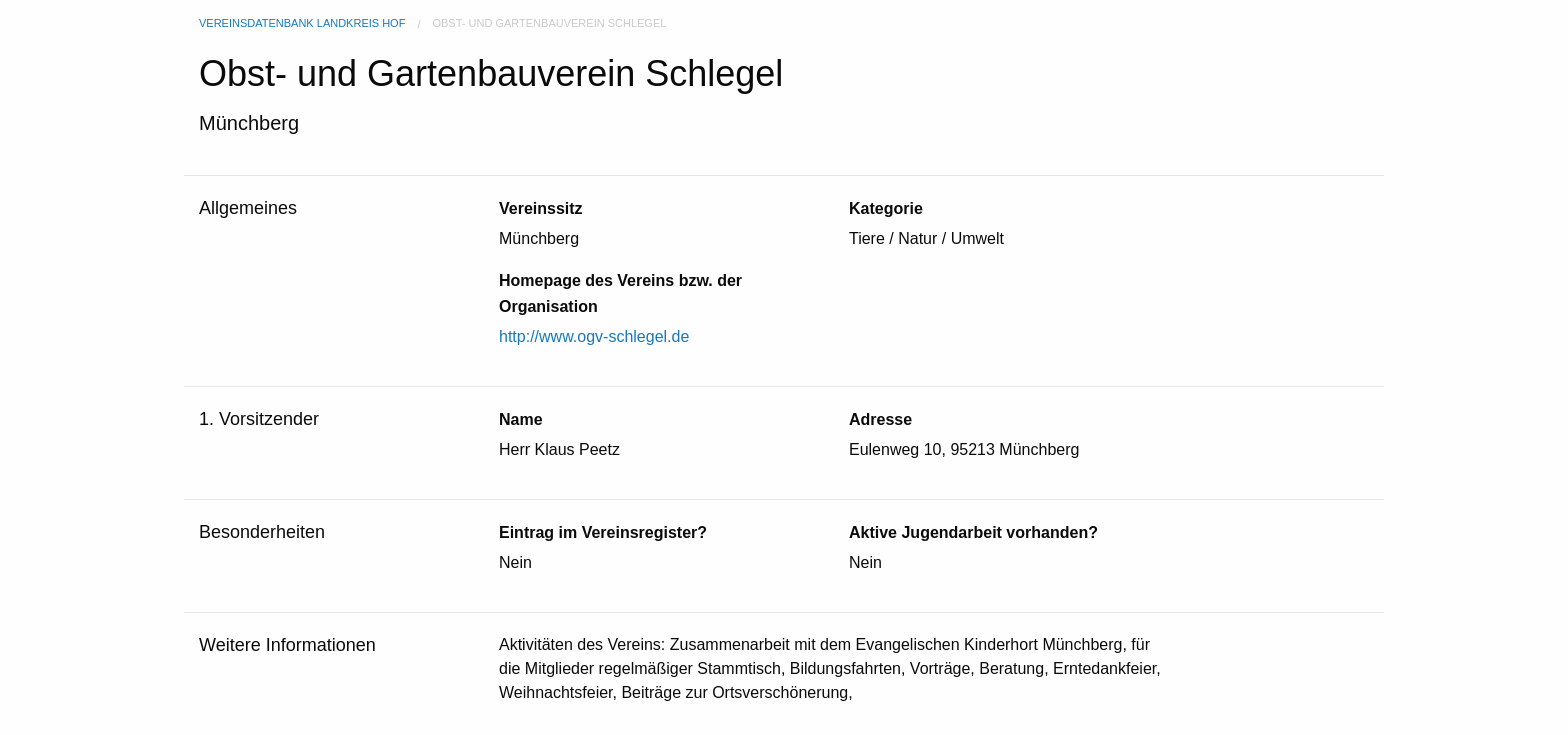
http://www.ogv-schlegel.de (594, 336)
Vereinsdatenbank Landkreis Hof (302, 23)
